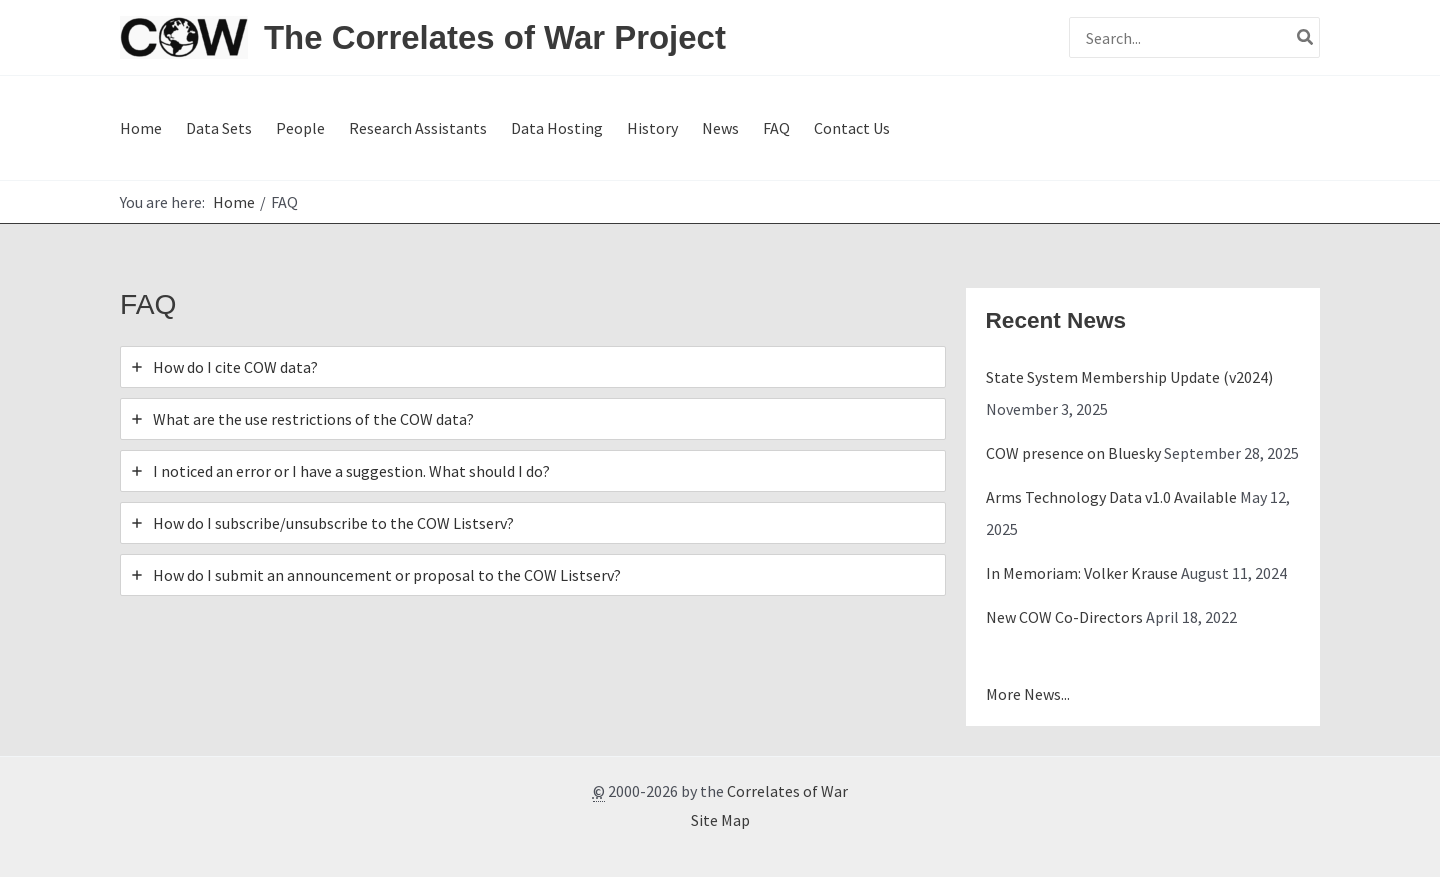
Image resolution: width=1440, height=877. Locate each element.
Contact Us (852, 128)
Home (141, 128)
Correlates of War (787, 791)
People (300, 128)
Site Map (720, 820)
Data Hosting (557, 128)
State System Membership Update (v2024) (1129, 377)
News (720, 128)
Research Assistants (418, 128)
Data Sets (219, 128)
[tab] (533, 367)
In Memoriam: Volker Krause (1082, 573)
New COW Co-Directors (1064, 617)
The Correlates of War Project (495, 37)
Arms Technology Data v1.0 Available (1111, 497)
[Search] (1306, 37)
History (652, 128)
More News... (1028, 694)
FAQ (776, 128)
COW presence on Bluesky (1073, 453)
